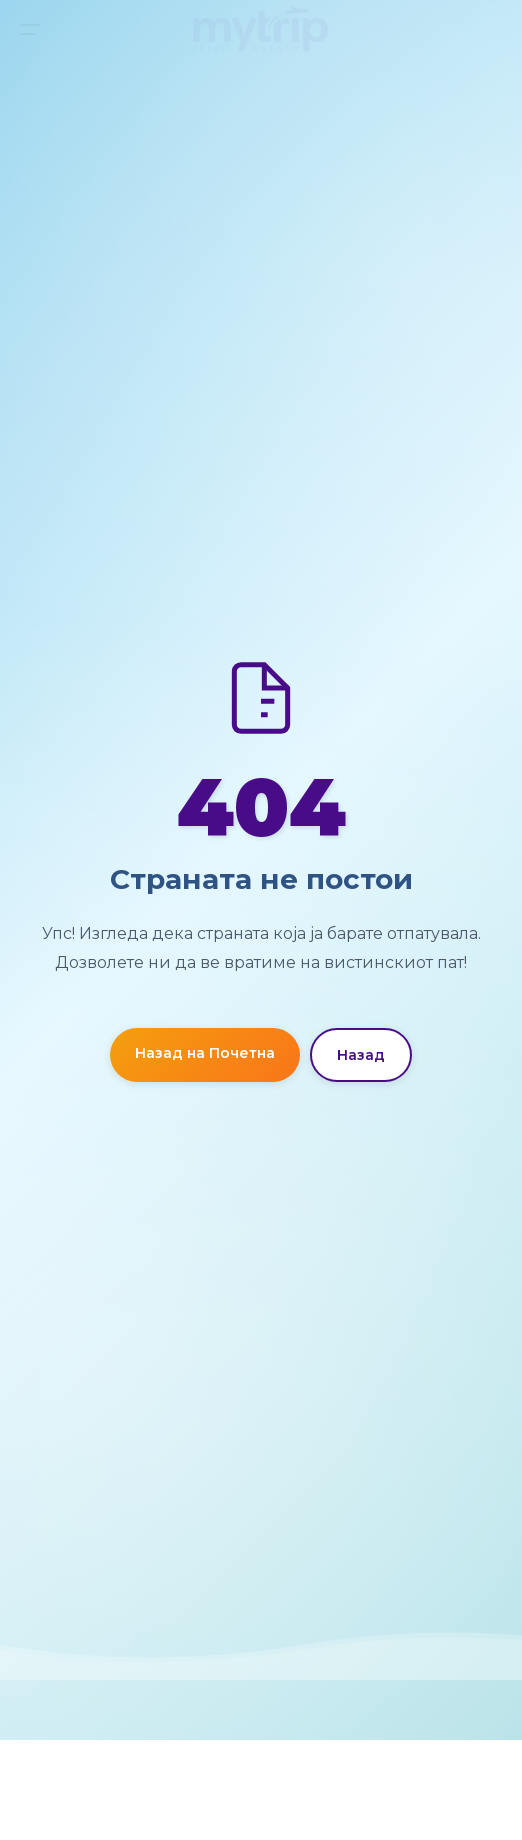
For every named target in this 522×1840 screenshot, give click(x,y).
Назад (361, 1055)
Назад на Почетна (205, 1053)
